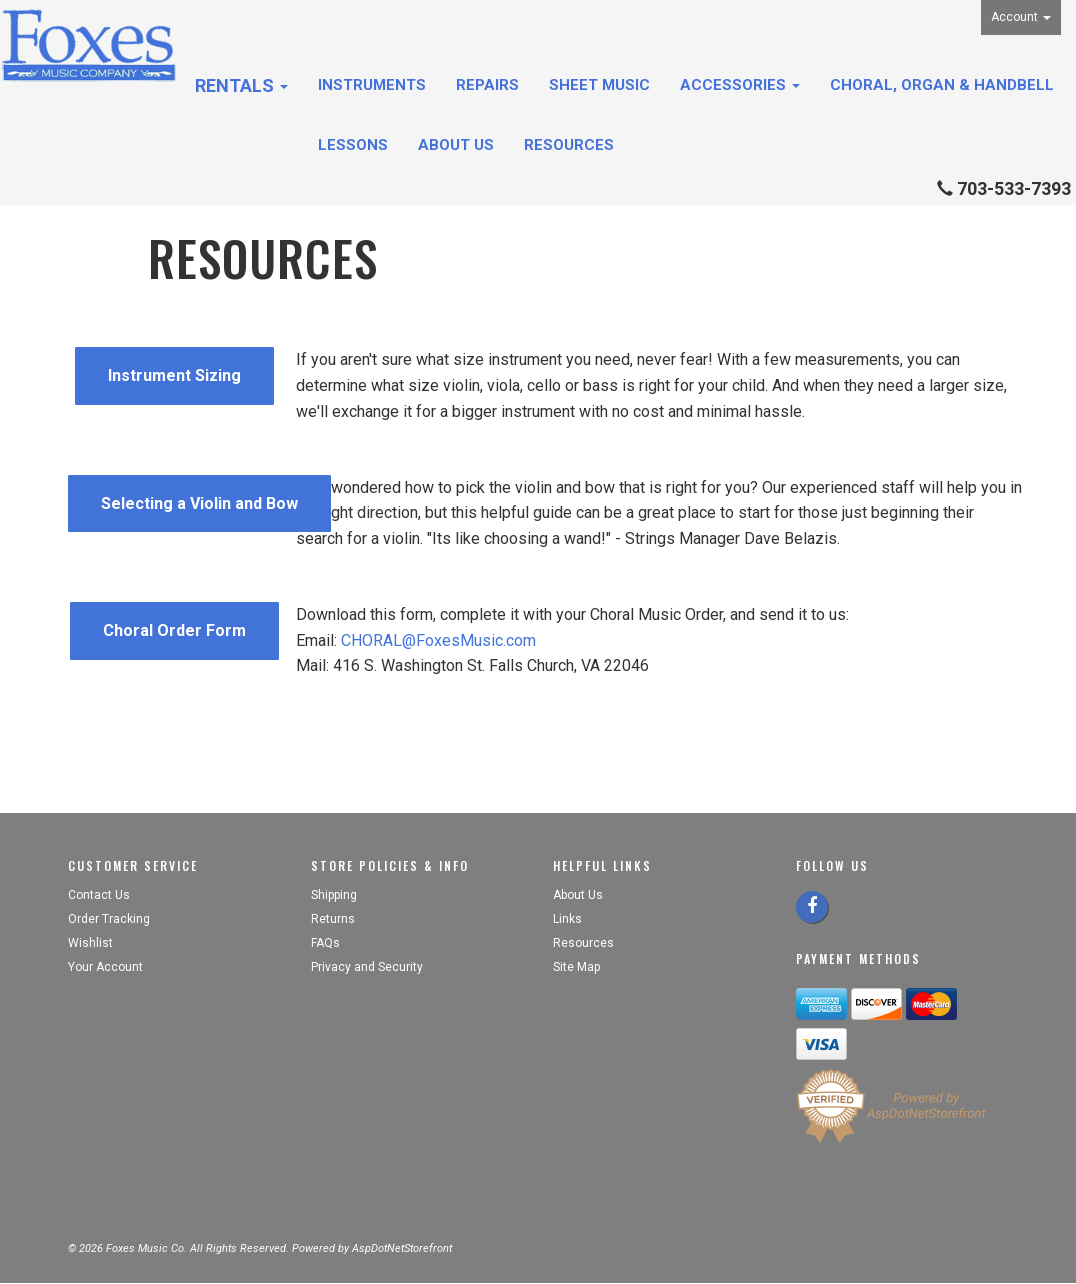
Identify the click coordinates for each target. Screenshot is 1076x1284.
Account (1021, 17)
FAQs (325, 943)
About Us (456, 145)
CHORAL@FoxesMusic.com (438, 640)
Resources (569, 145)
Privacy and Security (368, 967)
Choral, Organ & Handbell (942, 85)
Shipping (334, 895)
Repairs (487, 85)
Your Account (105, 967)
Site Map (576, 967)
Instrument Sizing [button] (174, 375)
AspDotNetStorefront (402, 1248)
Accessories (740, 85)
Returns (333, 919)
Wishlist (90, 943)
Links (567, 919)
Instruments (372, 85)
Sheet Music (599, 85)
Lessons (353, 145)
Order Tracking (109, 919)
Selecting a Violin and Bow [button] (199, 503)
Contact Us (99, 895)
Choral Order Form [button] (174, 630)
